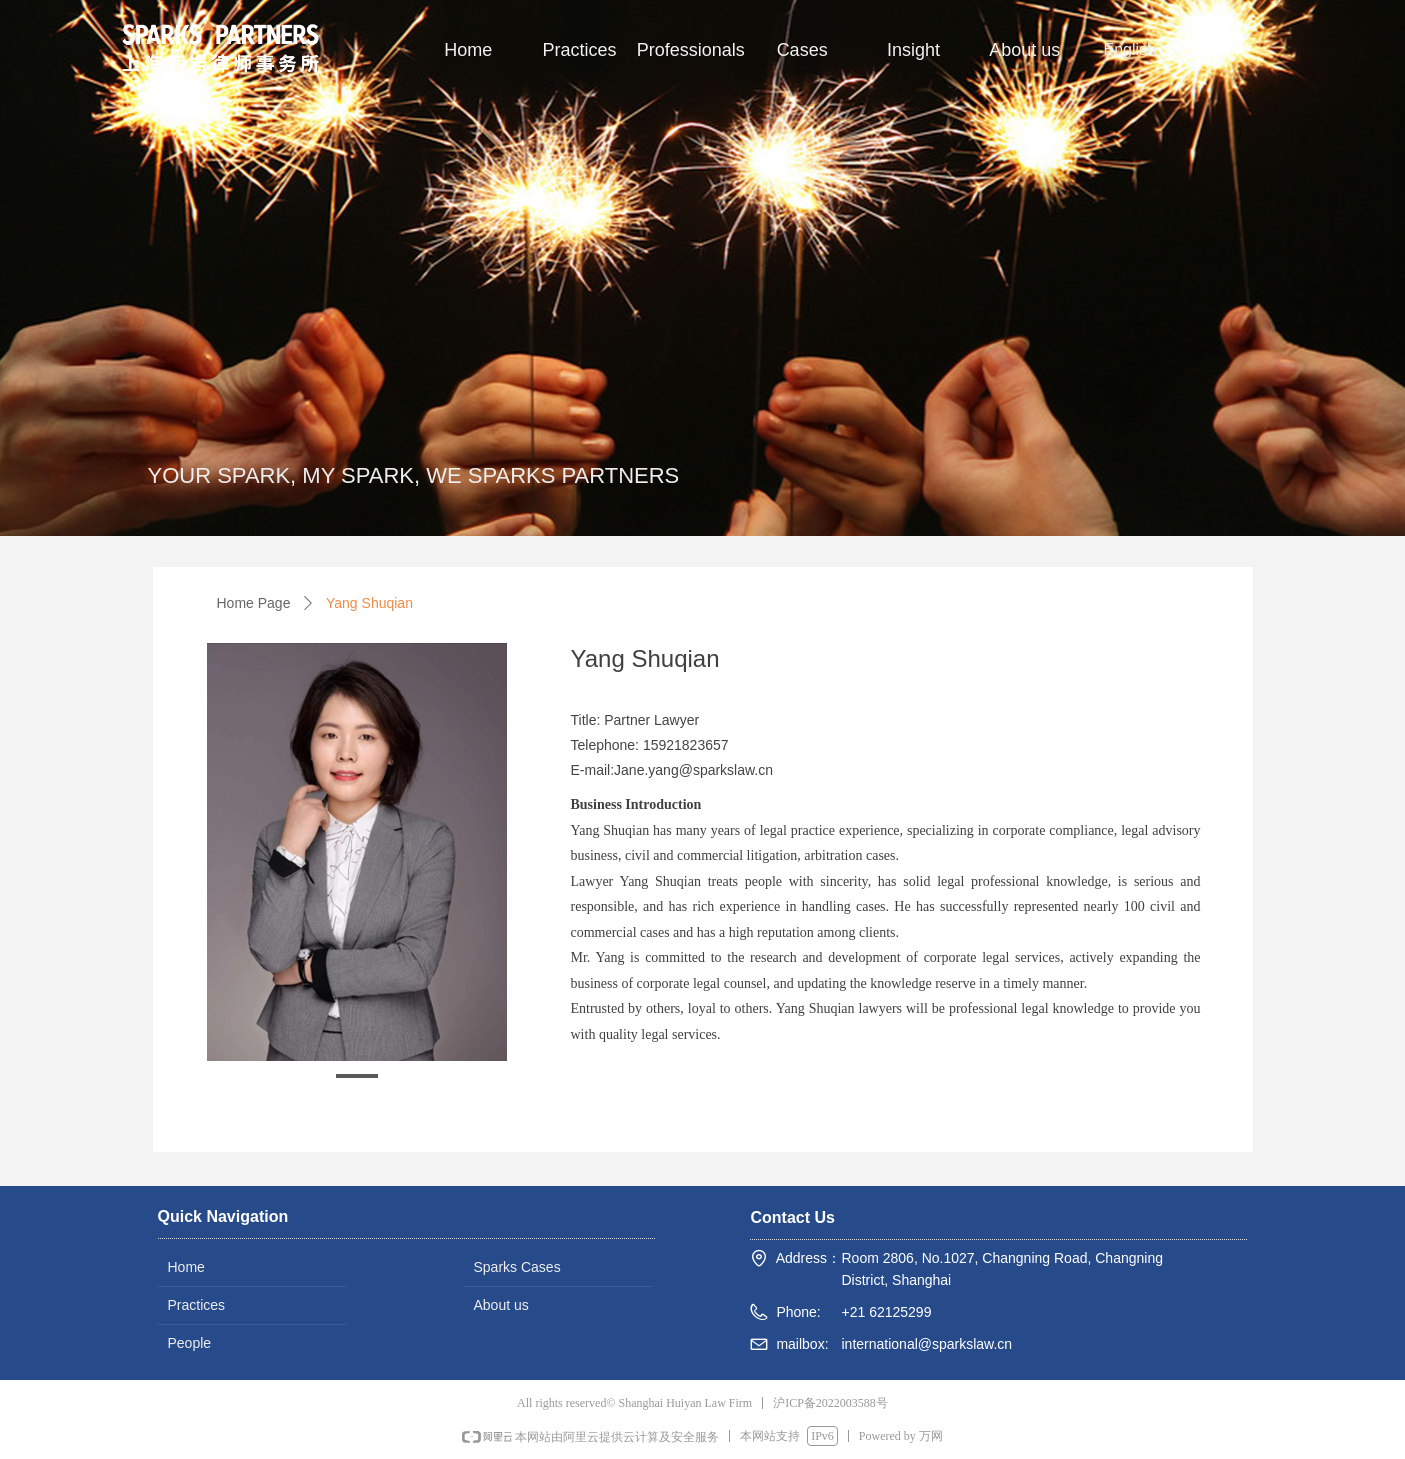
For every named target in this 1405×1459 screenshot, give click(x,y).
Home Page (254, 603)
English (1130, 49)
